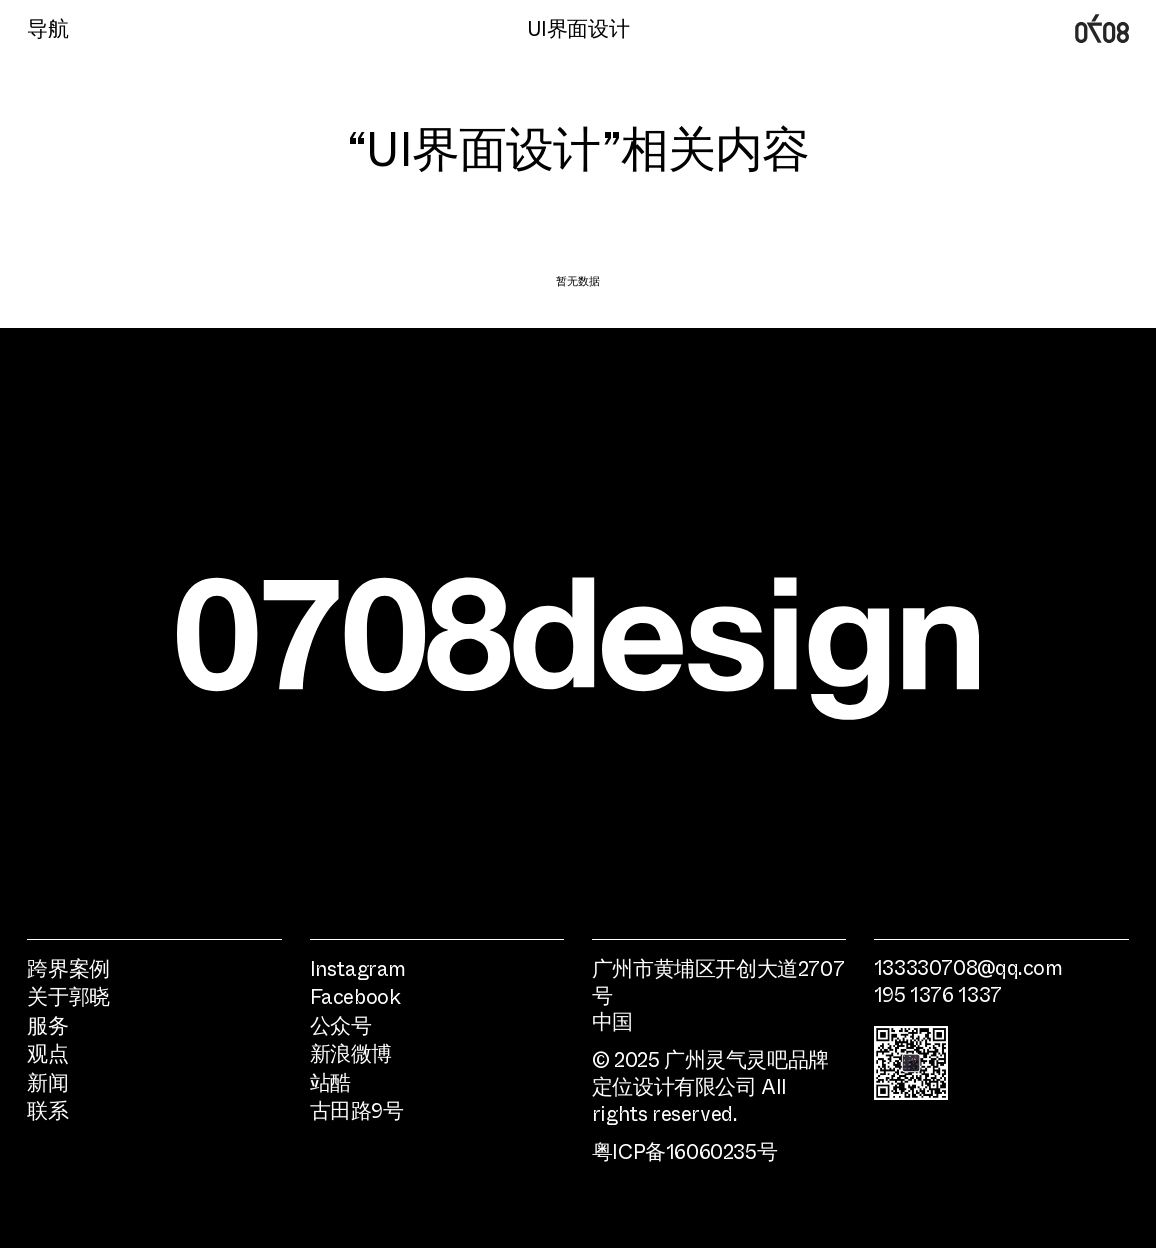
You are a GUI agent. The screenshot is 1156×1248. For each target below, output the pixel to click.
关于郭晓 (68, 996)
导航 (47, 28)
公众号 (341, 1025)
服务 (47, 1025)
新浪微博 (351, 1053)
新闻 (47, 1082)
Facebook (355, 996)
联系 (47, 1110)
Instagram (358, 968)
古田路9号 (357, 1110)
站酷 (330, 1082)
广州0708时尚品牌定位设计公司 (1102, 28)
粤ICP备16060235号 (684, 1151)
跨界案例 (68, 968)
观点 (47, 1053)
